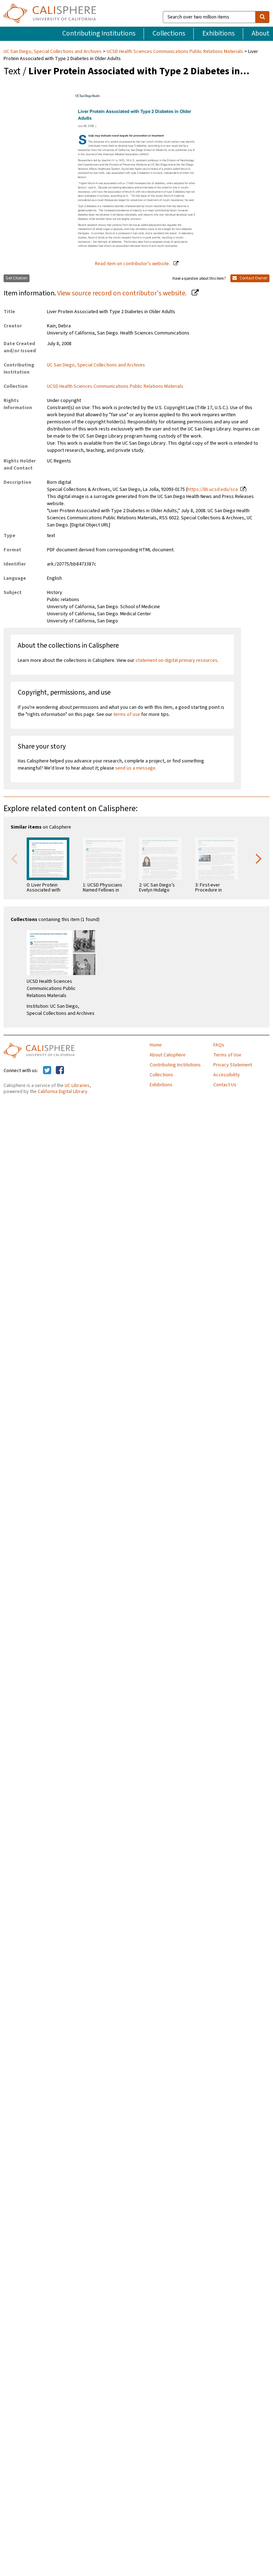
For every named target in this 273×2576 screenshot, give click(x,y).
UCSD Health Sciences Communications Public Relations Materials (175, 51)
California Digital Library (62, 1091)
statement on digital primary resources (176, 660)
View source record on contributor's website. (122, 293)
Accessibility (226, 1074)
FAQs (218, 1045)
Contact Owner (249, 278)
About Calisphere (168, 1055)
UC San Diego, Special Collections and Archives (53, 51)
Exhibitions (218, 33)
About (260, 33)
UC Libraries (77, 1085)
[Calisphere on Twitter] (47, 1070)
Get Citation (16, 278)
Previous (14, 858)
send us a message (135, 768)
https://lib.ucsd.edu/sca (212, 489)
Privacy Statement (232, 1064)
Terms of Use (227, 1055)
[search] (262, 17)
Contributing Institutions (98, 33)
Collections (168, 33)
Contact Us (224, 1084)
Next (258, 858)
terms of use (126, 714)
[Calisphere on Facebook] (60, 1070)
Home (156, 1045)
